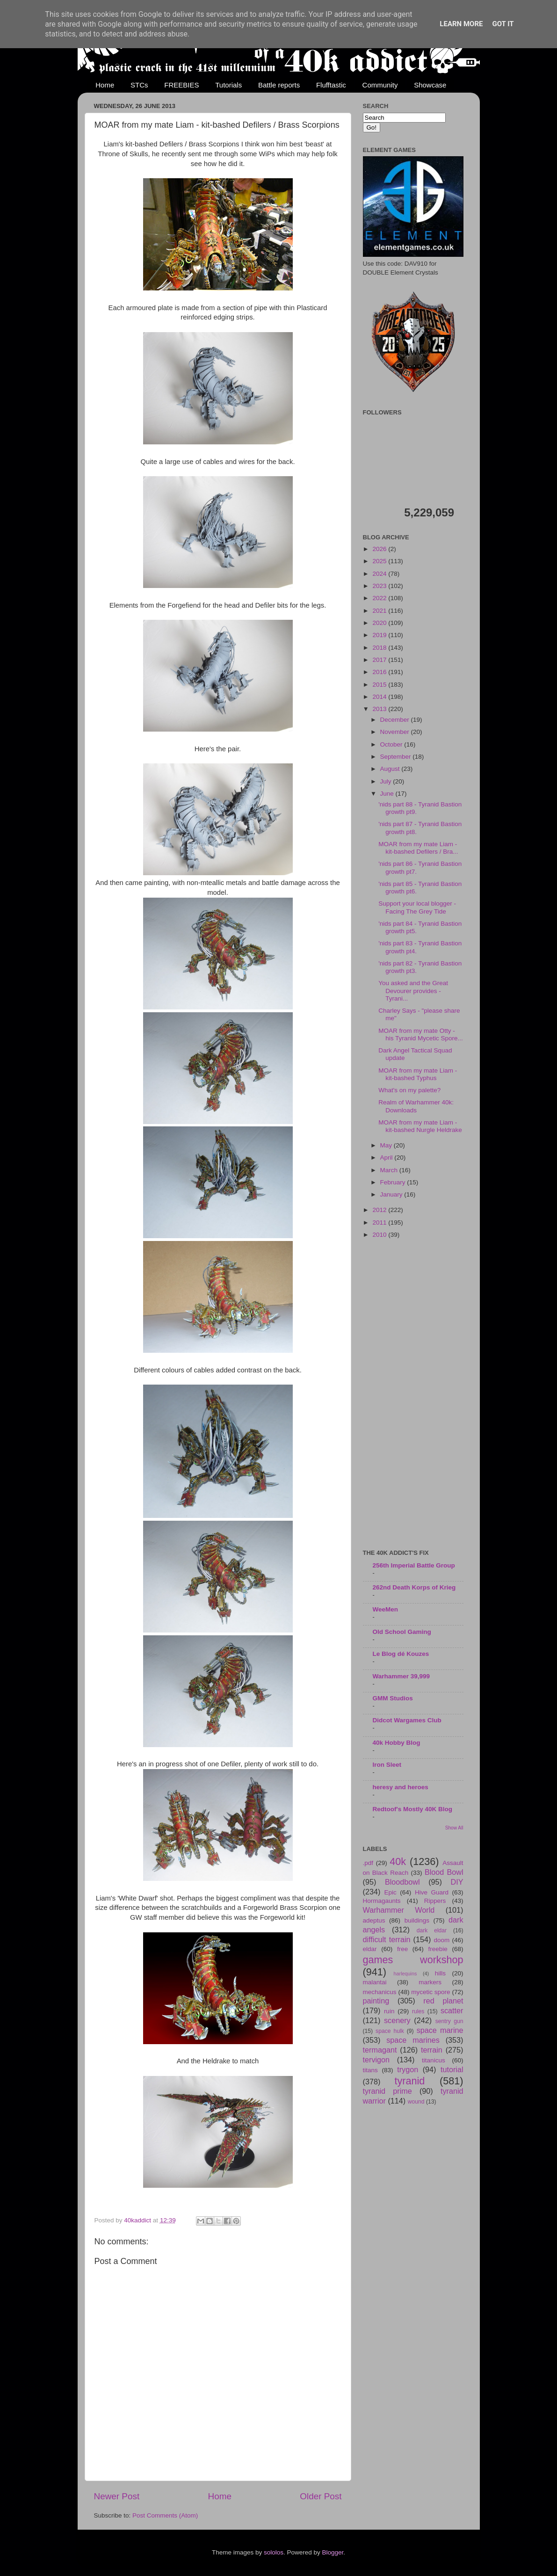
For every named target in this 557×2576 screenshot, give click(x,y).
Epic (390, 1892)
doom (441, 1940)
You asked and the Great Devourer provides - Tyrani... (413, 990)
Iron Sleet (387, 1764)
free (402, 1948)
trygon (407, 2069)
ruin (389, 2011)
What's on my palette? (409, 1090)
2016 (380, 671)
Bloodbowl (402, 1882)
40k (398, 1861)
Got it (503, 24)
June (388, 793)
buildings (417, 1920)
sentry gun (449, 2021)
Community (380, 85)
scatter (452, 2010)
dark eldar (432, 1930)
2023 (380, 585)
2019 (380, 635)
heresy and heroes (400, 1787)
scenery (397, 2020)
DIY (457, 1882)
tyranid (410, 2081)
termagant (380, 2050)
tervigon (376, 2059)
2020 (380, 622)
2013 (380, 708)
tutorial (452, 2069)
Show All (454, 1827)
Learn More (461, 24)
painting (376, 2000)
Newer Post (117, 2496)
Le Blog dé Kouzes (401, 1653)
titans (370, 2070)
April (387, 1157)
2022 (380, 598)
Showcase (430, 85)
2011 (380, 1222)
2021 (380, 610)
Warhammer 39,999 (401, 1676)
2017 (380, 659)
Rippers (435, 1900)
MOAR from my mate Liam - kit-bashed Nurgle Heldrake (420, 1126)
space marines (413, 2040)
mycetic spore (430, 1991)
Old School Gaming (402, 1631)
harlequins (405, 1973)
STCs (139, 85)
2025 (380, 561)
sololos (273, 2552)
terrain (431, 2050)
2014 (380, 696)
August (391, 768)
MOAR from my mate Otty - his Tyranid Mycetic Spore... (420, 1034)
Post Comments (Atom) (165, 2515)
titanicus (433, 2060)
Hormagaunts (382, 1900)
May (387, 1145)
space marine (440, 2030)
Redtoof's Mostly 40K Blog (412, 1809)
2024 (380, 573)
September (396, 756)
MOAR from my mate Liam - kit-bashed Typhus (417, 1074)
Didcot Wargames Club (407, 1720)
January (392, 1194)
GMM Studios (393, 1698)
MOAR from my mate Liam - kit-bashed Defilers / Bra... (418, 848)
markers (430, 1982)
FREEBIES (181, 85)
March (389, 1170)
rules (418, 2011)
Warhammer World (399, 1910)
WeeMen (385, 1609)
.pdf (368, 1862)
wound (416, 2101)
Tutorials (228, 85)
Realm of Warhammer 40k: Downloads (416, 1106)
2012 (380, 1209)
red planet (443, 2000)
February (393, 1182)
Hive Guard (431, 1892)
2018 (380, 647)
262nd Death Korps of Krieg (414, 1587)
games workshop (413, 1960)
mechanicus (380, 1991)
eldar (370, 1948)
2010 (380, 1234)
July (386, 781)
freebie (438, 1948)
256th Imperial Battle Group (414, 1565)
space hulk (390, 2031)
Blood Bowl (444, 1872)
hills (440, 1973)
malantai (375, 1982)
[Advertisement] (413, 1395)
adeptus (374, 1920)
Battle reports (279, 85)
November (395, 731)
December (395, 719)
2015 (380, 684)
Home (104, 85)
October (392, 744)
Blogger (333, 2552)
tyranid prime (387, 2091)
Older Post (320, 2496)
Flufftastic (331, 85)
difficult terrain (387, 1939)
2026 (380, 548)
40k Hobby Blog (396, 1742)
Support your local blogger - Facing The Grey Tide (417, 907)
